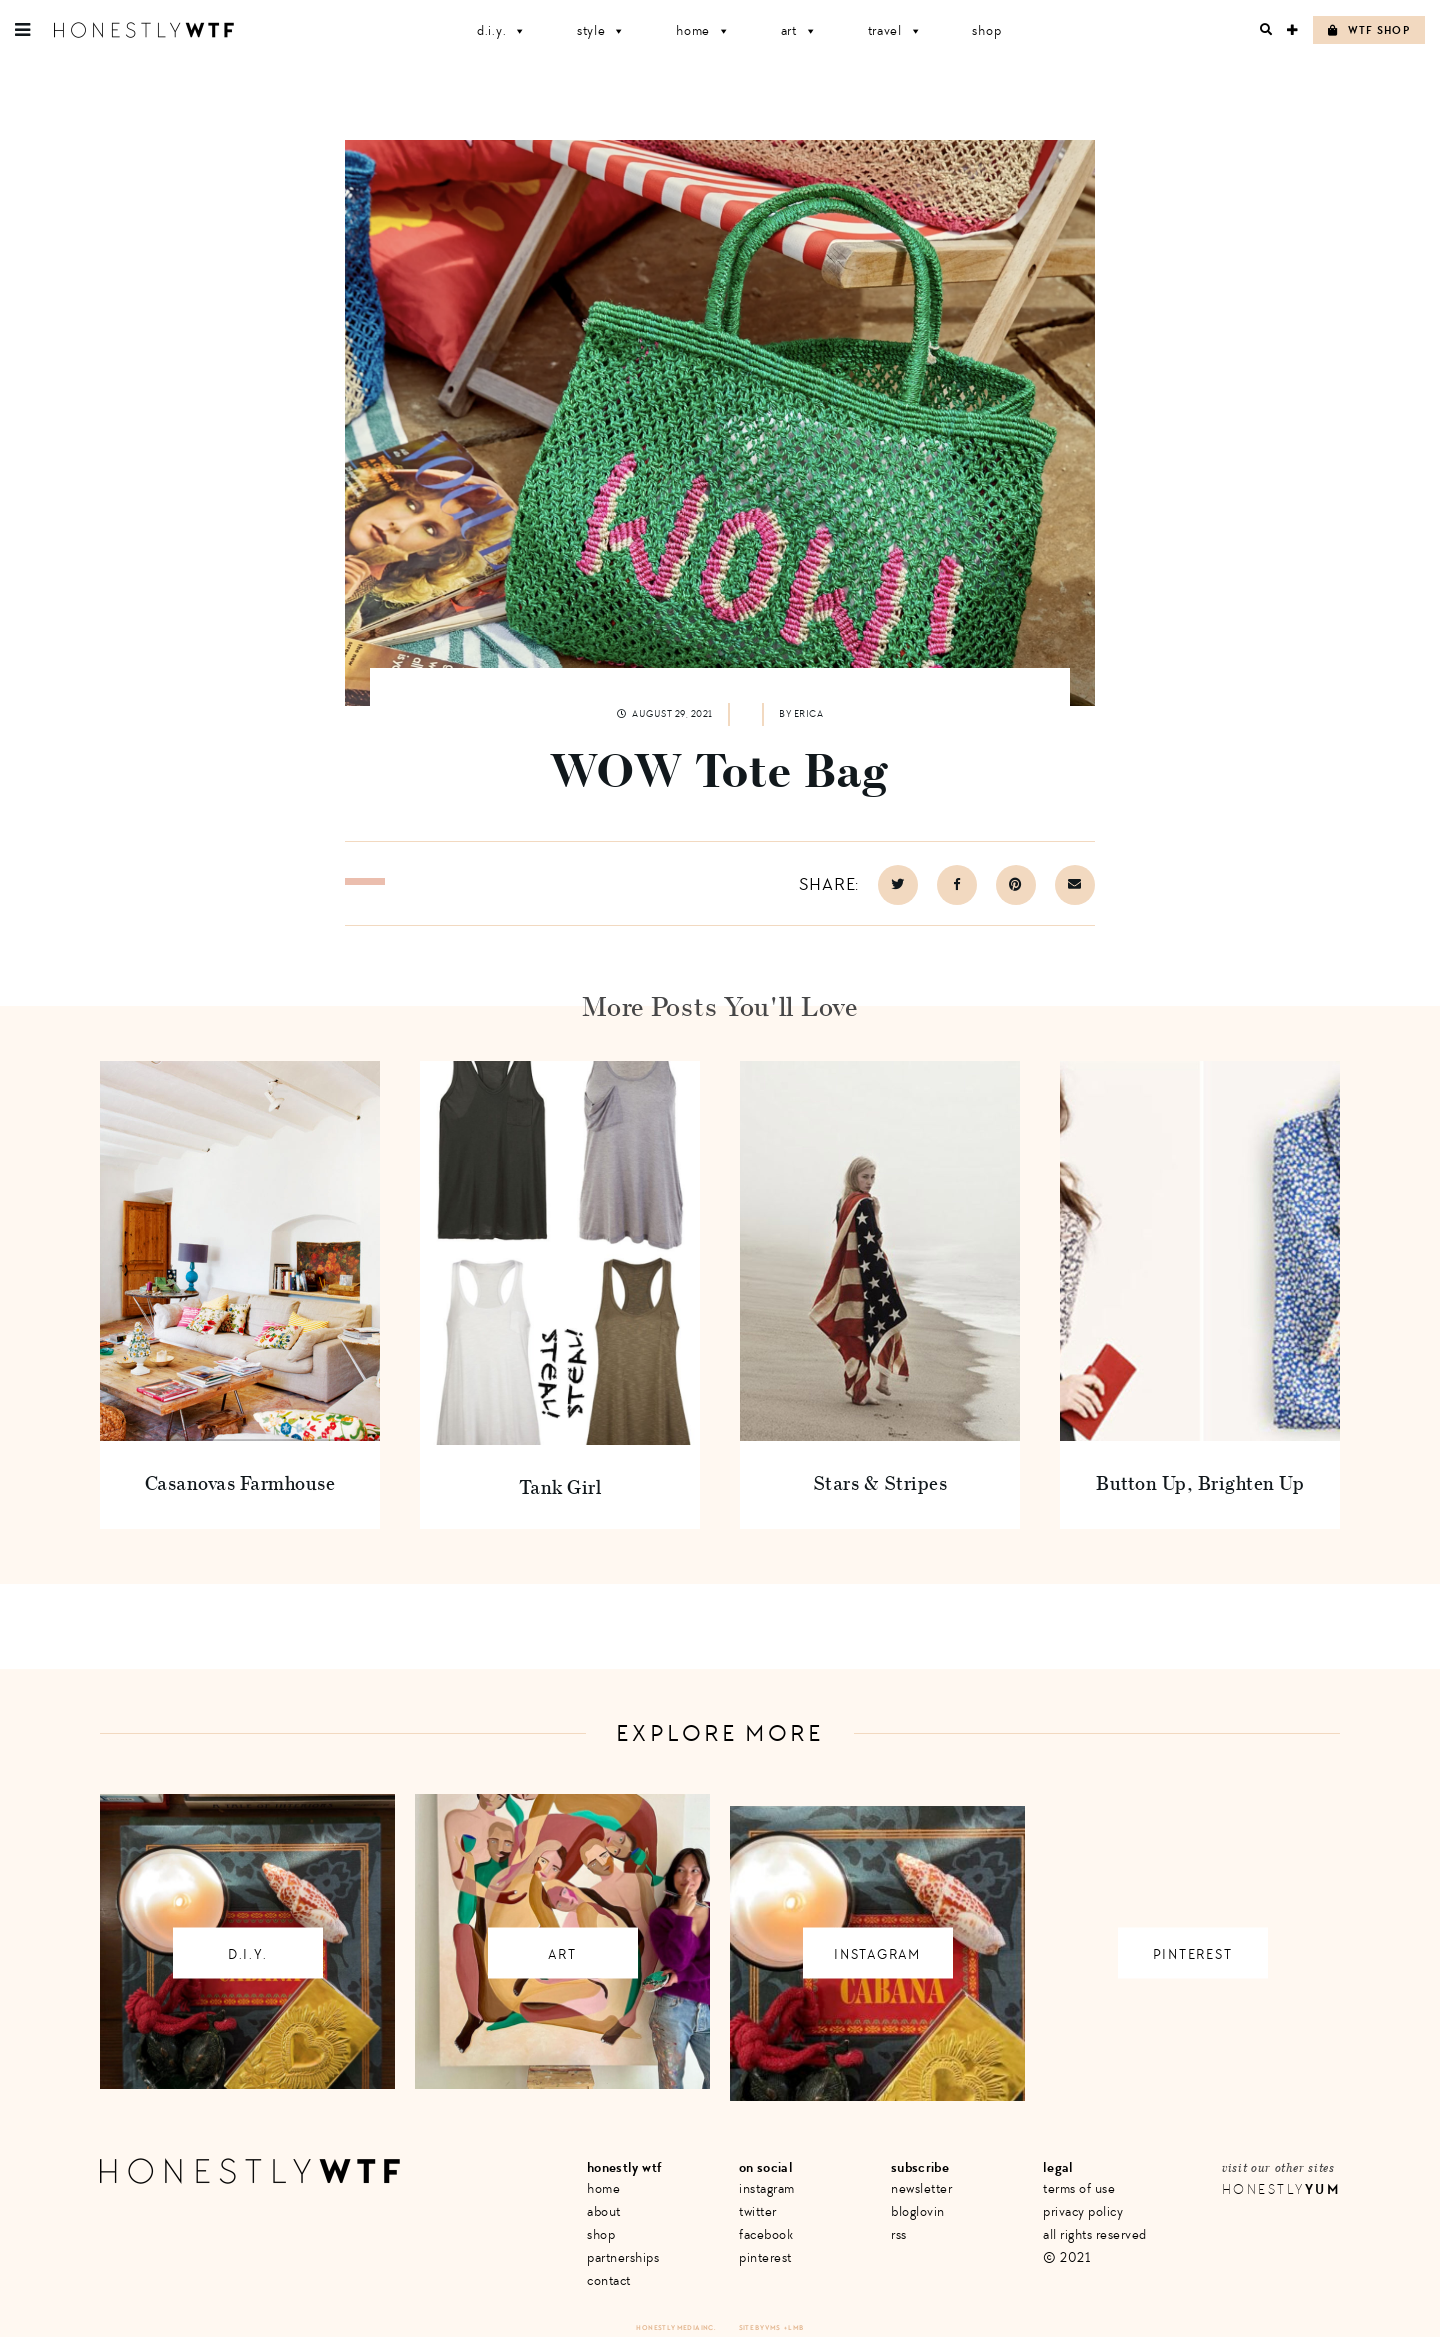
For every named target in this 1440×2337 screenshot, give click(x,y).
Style (601, 30)
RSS (899, 2234)
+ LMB (794, 2327)
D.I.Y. (502, 30)
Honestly (1281, 2189)
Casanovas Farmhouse (240, 1482)
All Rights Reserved (1095, 2234)
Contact (609, 2280)
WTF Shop (1369, 30)
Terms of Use (1079, 2188)
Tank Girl (560, 1486)
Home (703, 30)
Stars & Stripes (880, 1482)
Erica (809, 714)
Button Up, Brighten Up (1200, 1482)
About (604, 2211)
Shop (986, 30)
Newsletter (921, 2188)
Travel (895, 30)
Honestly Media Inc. (675, 2327)
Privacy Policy (1083, 2211)
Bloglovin (918, 2211)
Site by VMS (760, 2327)
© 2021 (1066, 2257)
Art (799, 30)
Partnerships (623, 2257)
